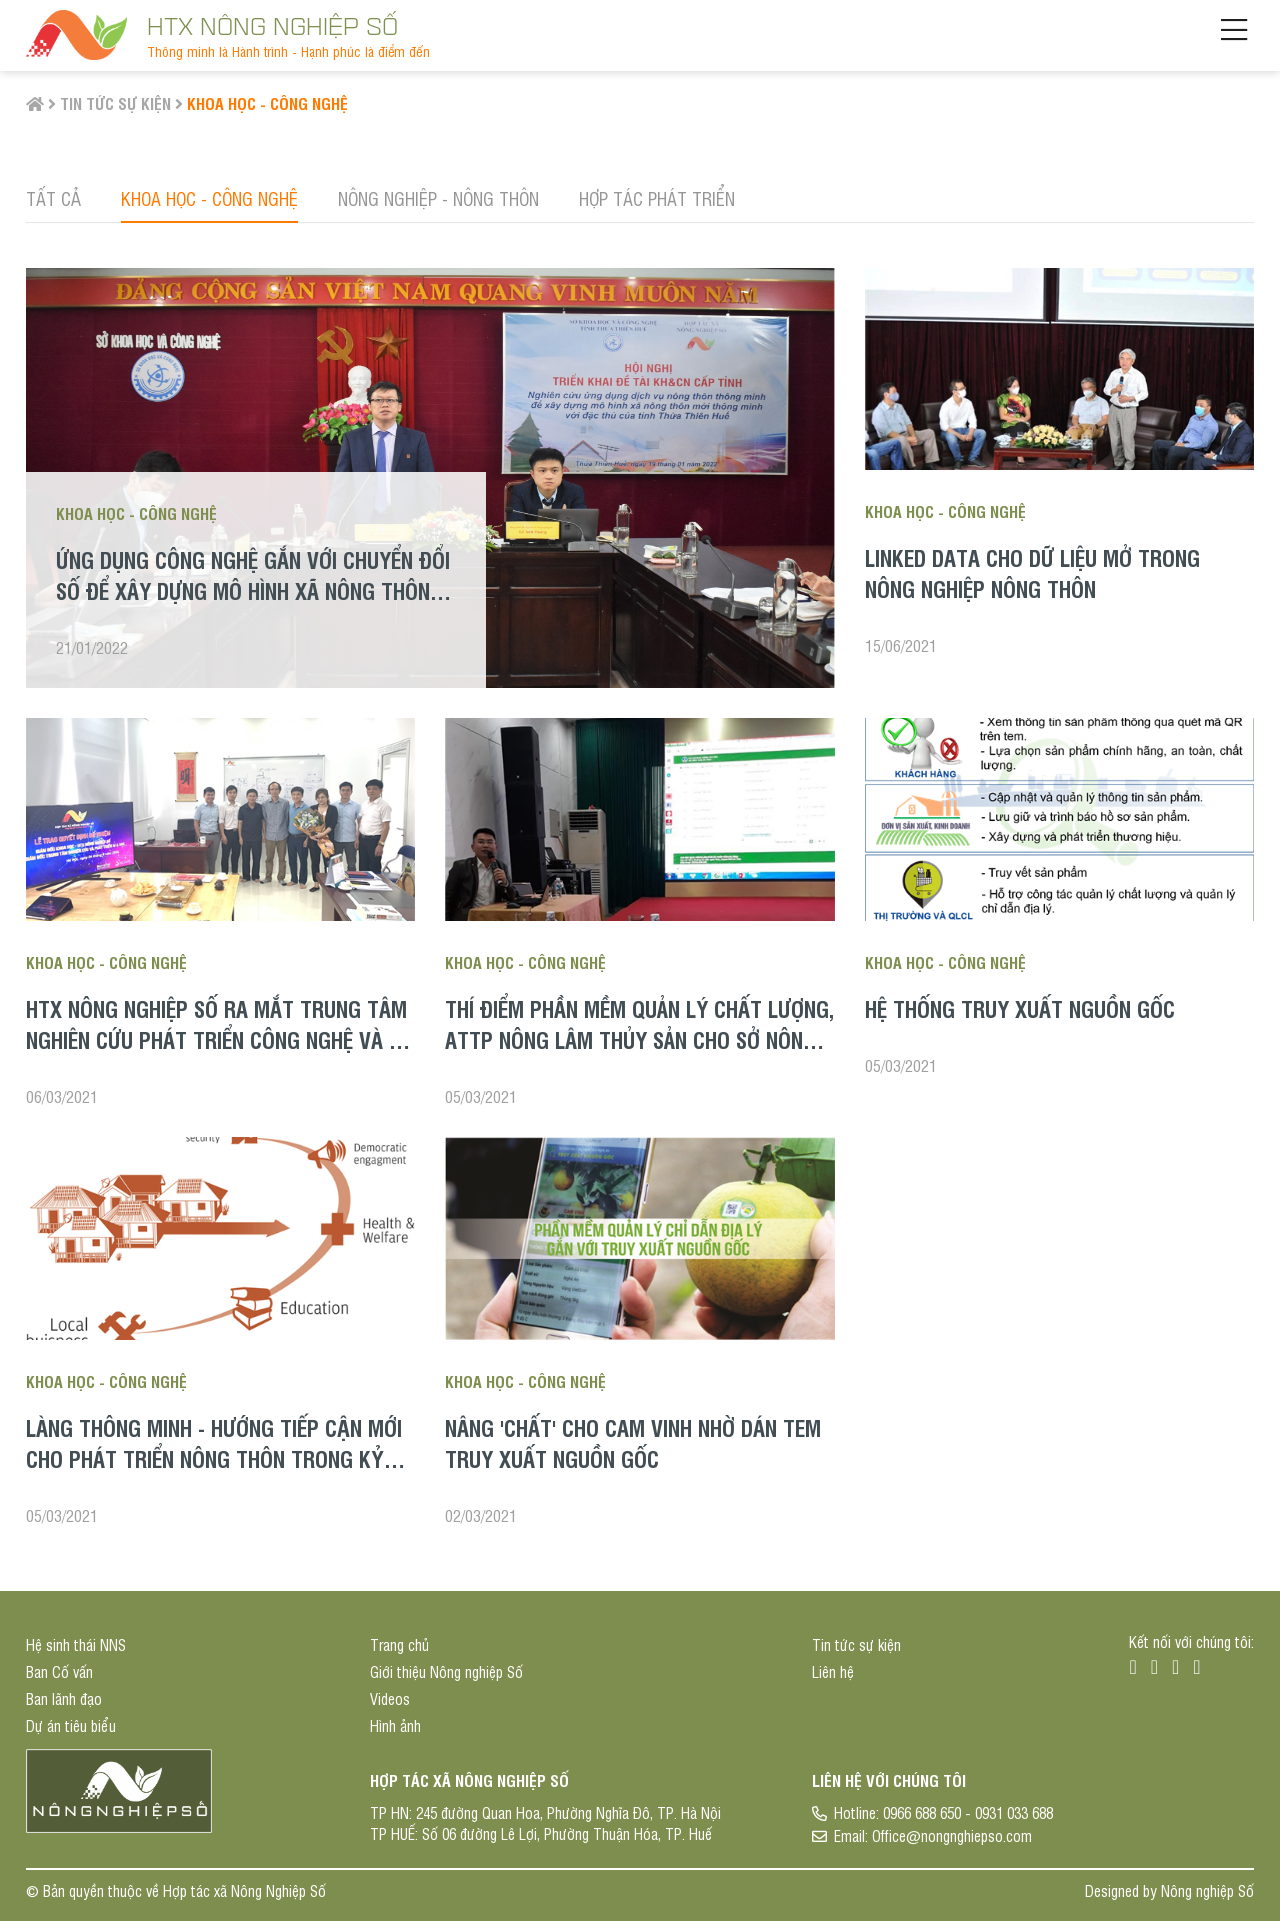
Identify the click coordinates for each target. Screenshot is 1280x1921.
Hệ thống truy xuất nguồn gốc (1020, 1008)
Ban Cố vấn (59, 1671)
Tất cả (53, 198)
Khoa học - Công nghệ (267, 103)
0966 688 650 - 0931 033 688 (968, 1812)
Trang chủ (399, 1644)
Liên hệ (833, 1671)
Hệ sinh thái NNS (76, 1644)
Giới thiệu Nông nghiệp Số (446, 1671)
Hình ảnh (395, 1725)
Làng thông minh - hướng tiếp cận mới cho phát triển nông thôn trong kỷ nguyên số (214, 1458)
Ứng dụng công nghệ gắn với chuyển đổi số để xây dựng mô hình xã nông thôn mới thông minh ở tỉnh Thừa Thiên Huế (253, 590)
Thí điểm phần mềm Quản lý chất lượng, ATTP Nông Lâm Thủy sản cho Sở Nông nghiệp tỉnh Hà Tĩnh (639, 1039)
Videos (390, 1698)
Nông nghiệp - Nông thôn (438, 198)
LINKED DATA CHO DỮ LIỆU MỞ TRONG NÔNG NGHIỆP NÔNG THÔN (1032, 572)
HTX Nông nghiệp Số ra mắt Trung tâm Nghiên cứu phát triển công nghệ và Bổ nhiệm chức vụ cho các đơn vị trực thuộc (220, 1054)
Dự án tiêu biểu (71, 1725)
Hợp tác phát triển (657, 198)
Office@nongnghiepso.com (952, 1835)
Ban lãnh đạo (64, 1698)
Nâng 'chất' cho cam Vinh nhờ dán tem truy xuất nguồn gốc (633, 1442)
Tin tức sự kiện (115, 103)
